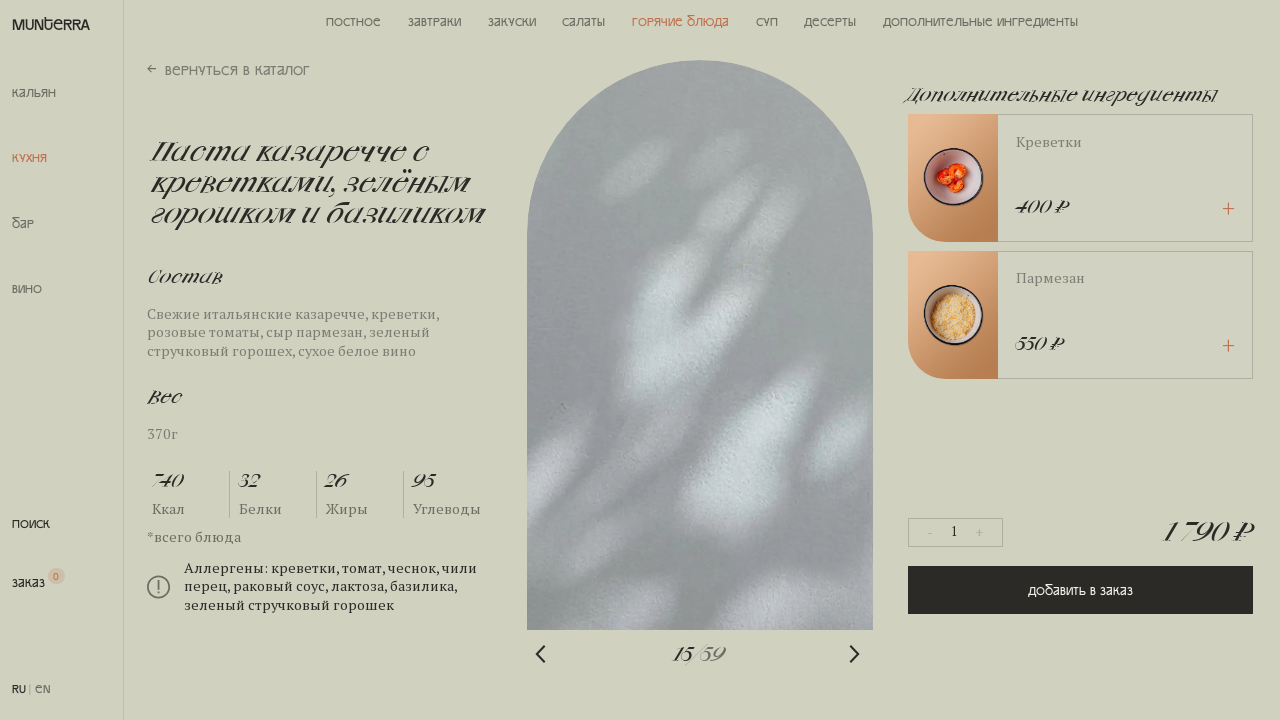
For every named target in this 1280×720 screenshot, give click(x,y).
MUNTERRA (51, 23)
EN (42, 688)
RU (19, 688)
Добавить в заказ (1080, 590)
